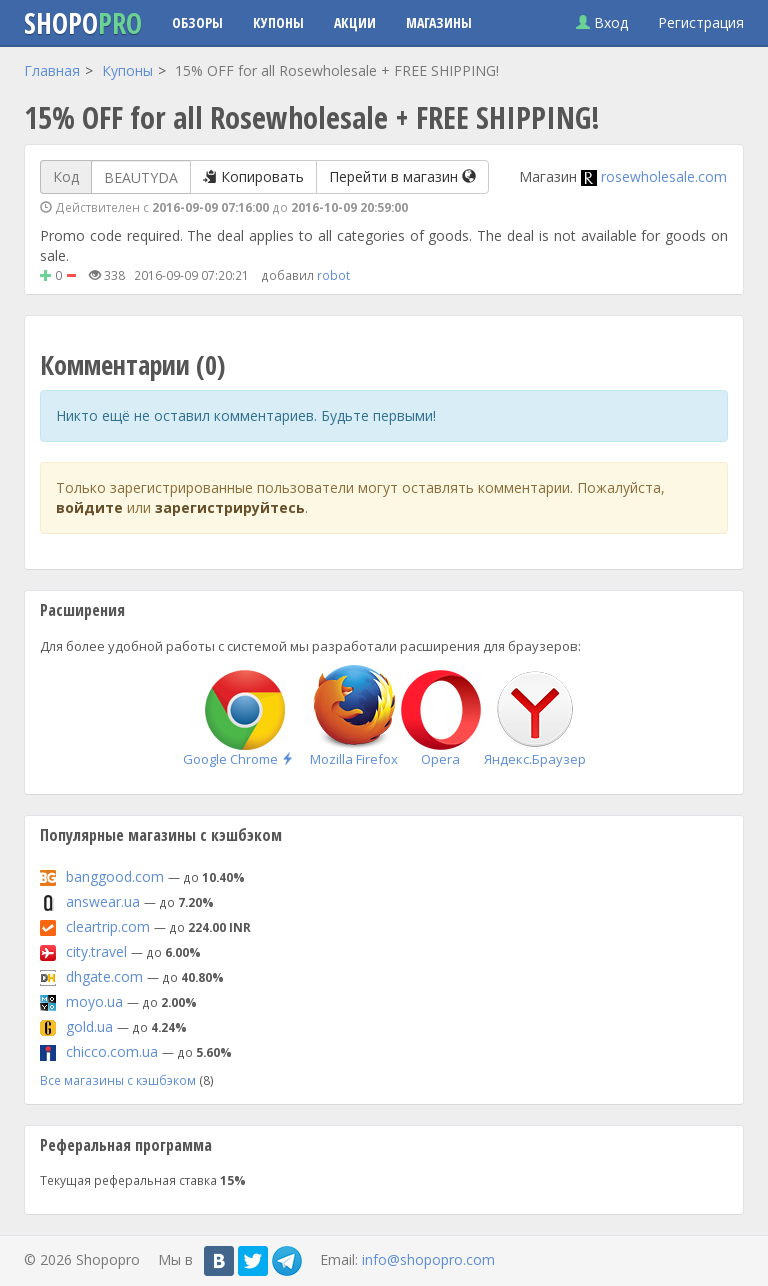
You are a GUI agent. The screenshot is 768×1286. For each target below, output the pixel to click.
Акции (355, 22)
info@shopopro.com (428, 1258)
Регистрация (701, 22)
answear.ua (103, 901)
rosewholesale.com (664, 176)
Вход (602, 22)
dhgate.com (104, 976)
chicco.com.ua (112, 1051)
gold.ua (89, 1026)
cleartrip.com (108, 926)
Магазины (439, 22)
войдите (89, 507)
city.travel (96, 951)
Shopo (83, 23)
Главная (52, 70)
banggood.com (115, 876)
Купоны (278, 22)
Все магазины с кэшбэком (118, 1080)
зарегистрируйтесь (230, 507)
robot (333, 275)
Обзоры (197, 22)
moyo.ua (94, 1001)
